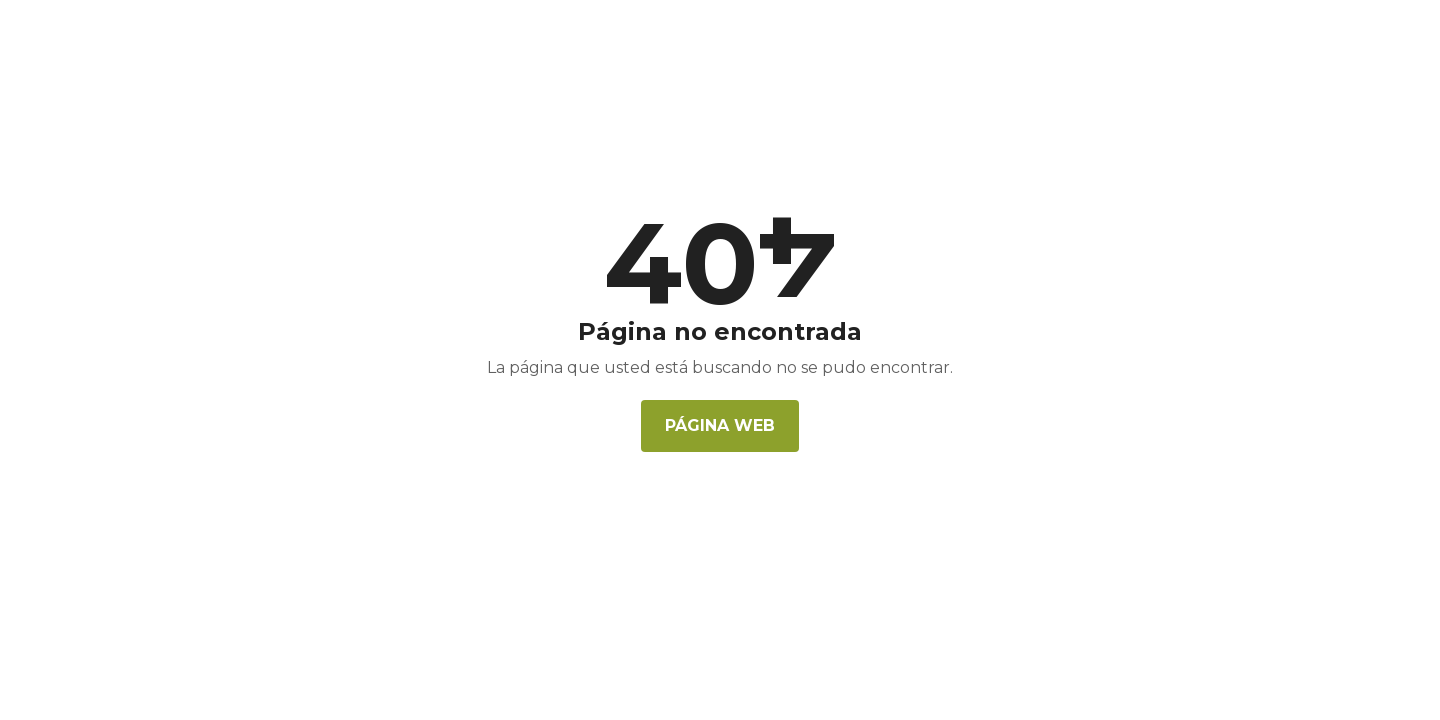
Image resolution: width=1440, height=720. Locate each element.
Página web (720, 425)
